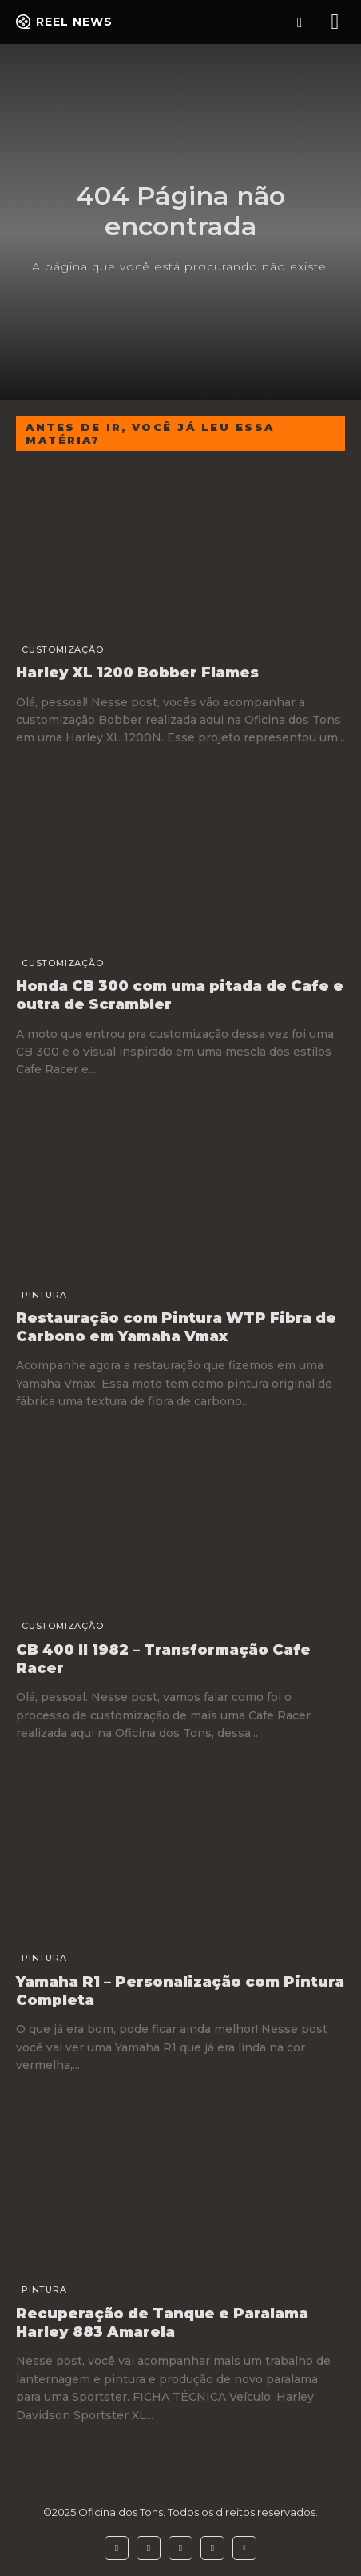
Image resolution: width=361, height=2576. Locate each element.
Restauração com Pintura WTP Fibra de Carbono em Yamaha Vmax (176, 1327)
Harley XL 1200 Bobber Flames (137, 672)
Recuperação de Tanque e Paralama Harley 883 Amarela (162, 2323)
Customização (63, 649)
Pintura (44, 1294)
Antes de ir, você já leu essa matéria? (150, 433)
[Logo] (64, 21)
